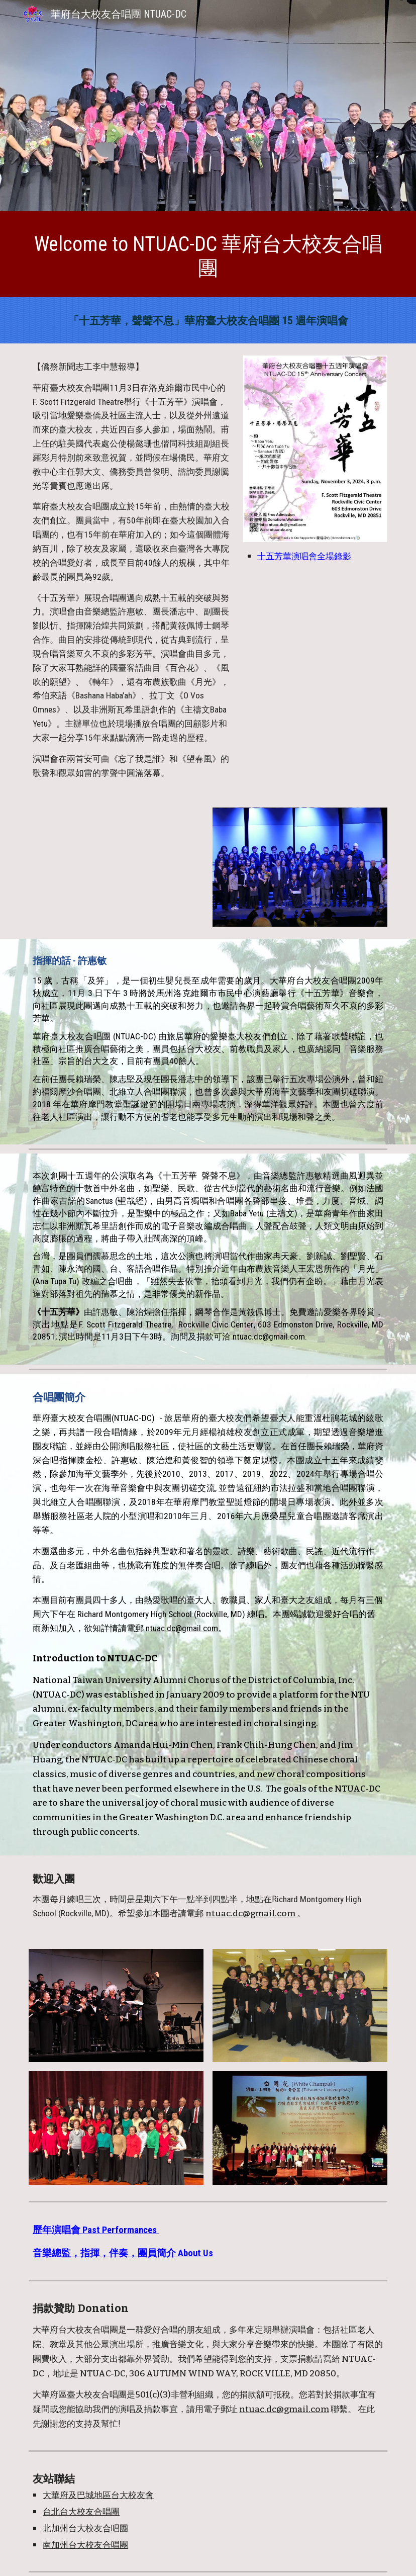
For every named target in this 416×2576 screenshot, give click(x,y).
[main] (208, 256)
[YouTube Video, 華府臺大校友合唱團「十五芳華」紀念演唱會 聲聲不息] (116, 867)
